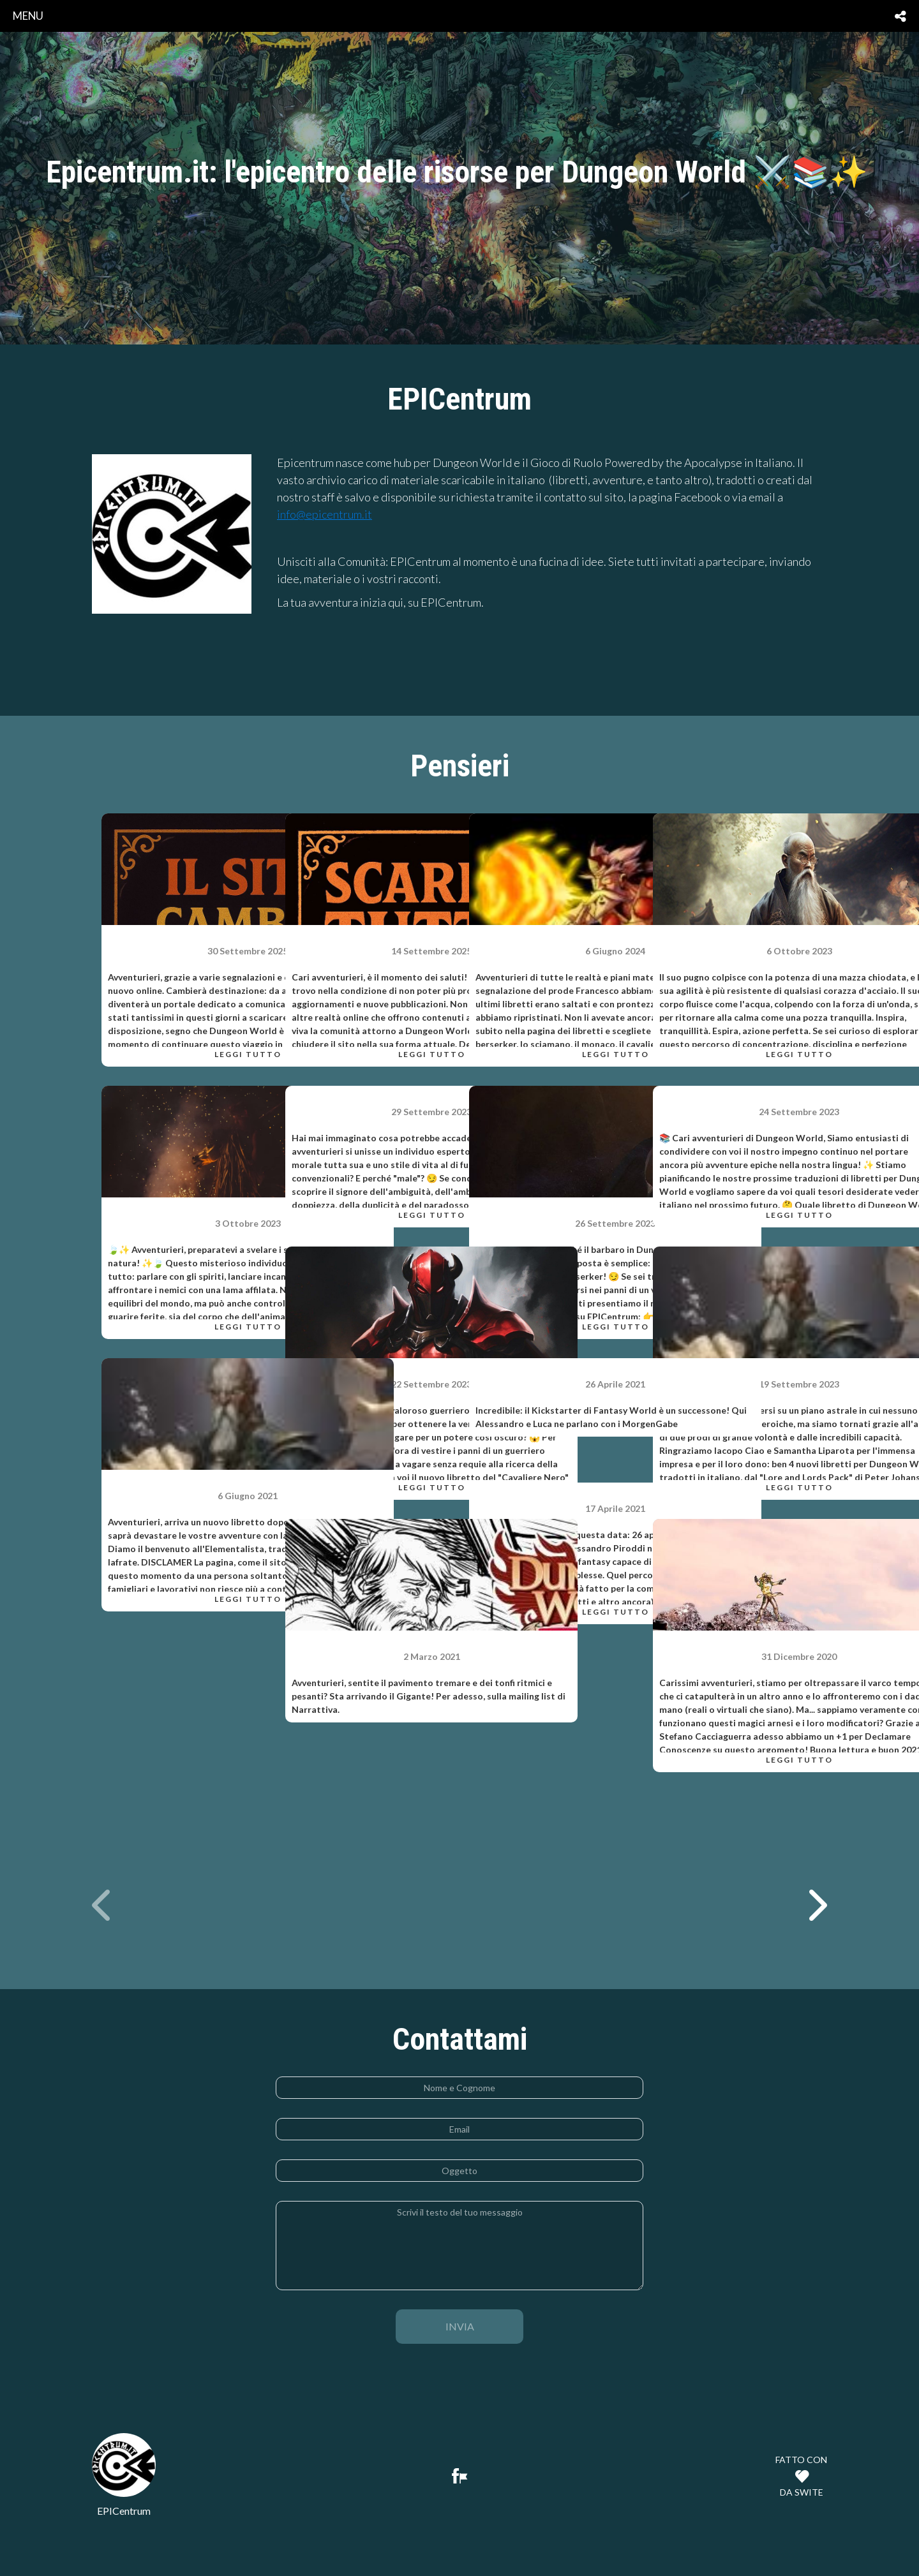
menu (28, 15)
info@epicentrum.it (324, 514)
